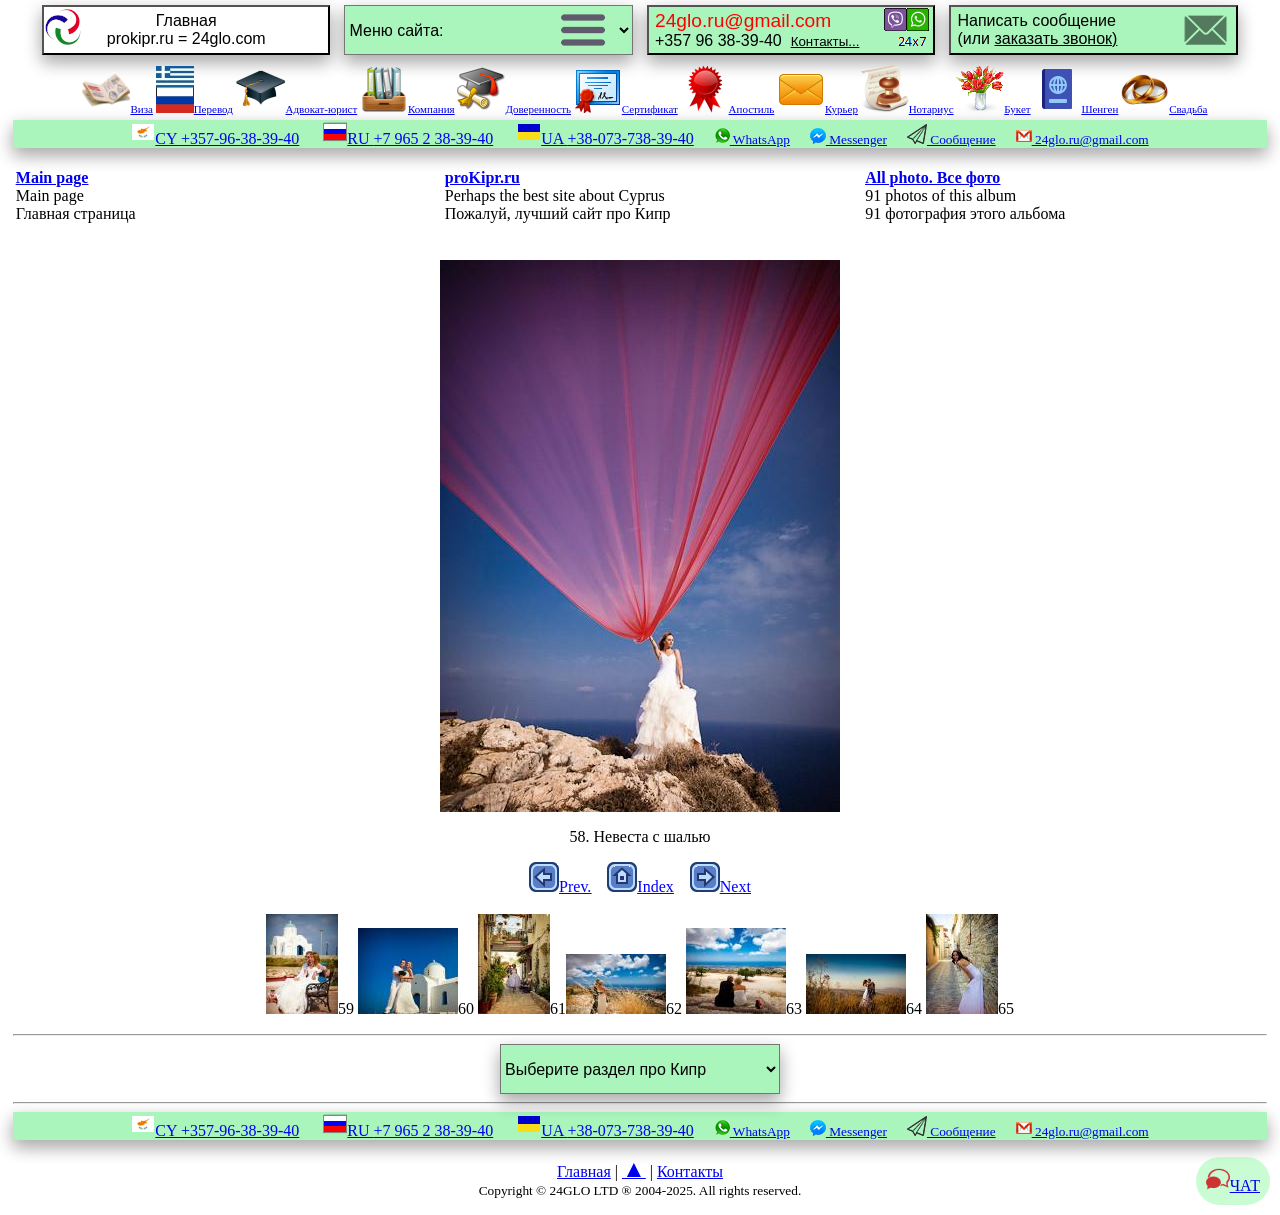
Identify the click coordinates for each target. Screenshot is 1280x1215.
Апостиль (728, 109)
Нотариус (907, 109)
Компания (407, 109)
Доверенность (514, 109)
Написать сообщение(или (1037, 29)
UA (605, 138)
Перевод (194, 109)
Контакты (690, 1171)
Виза (117, 109)
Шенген (1075, 109)
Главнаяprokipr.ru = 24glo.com (186, 29)
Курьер (817, 109)
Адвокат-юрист (297, 109)
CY (215, 138)
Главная (584, 1171)
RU (408, 138)
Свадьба (1164, 109)
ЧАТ (1233, 1185)
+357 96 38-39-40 (757, 29)
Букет (993, 109)
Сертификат (626, 109)
